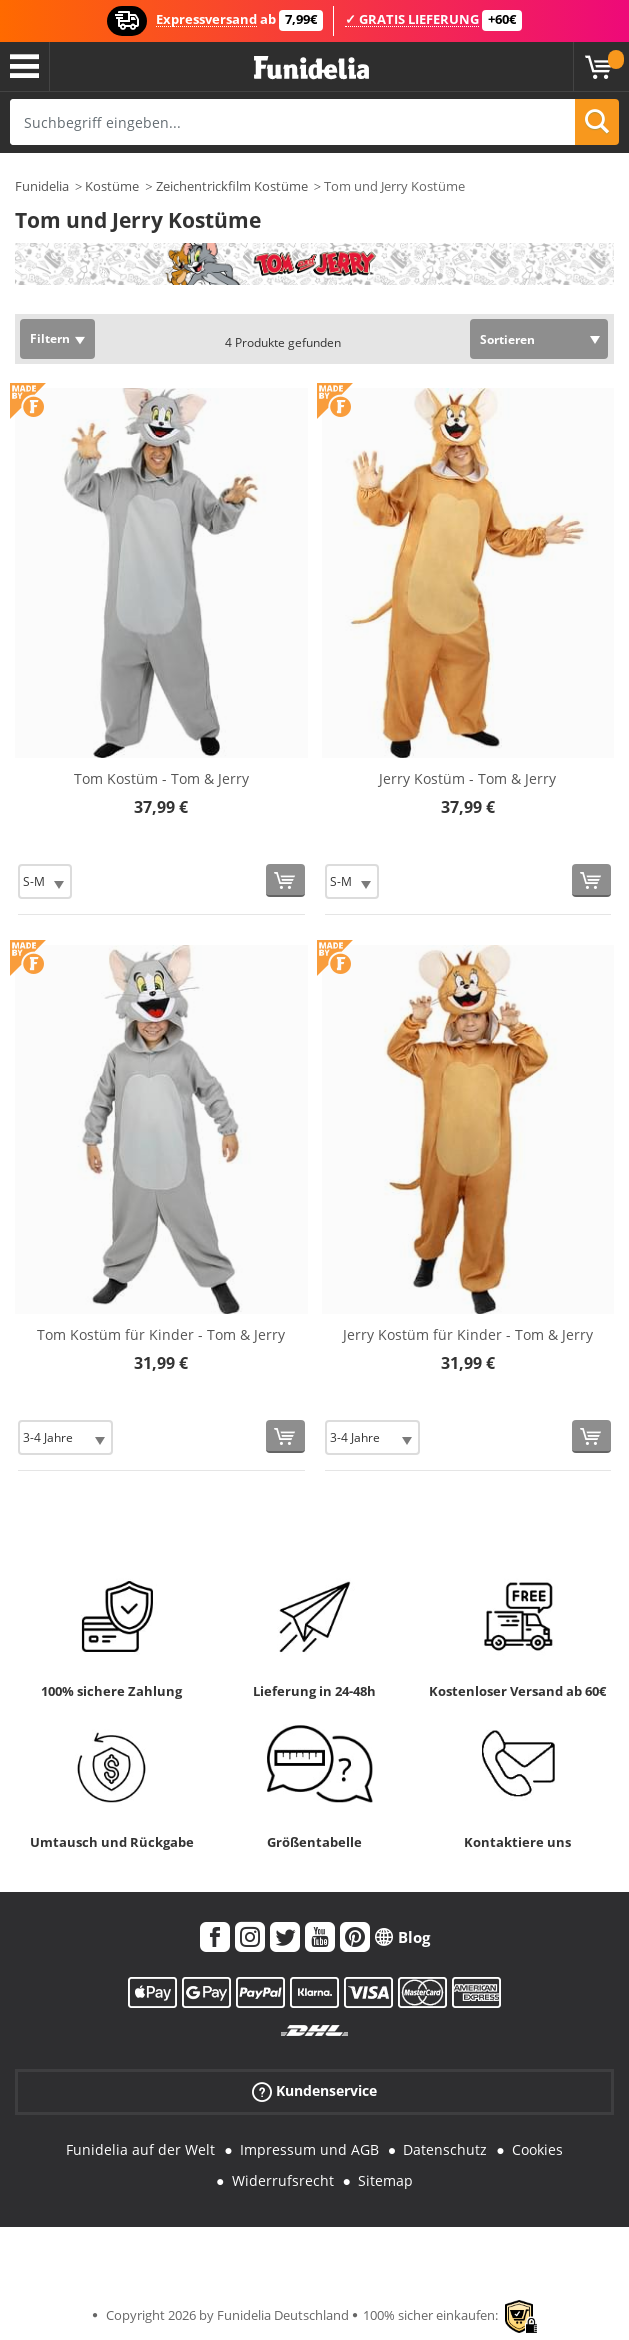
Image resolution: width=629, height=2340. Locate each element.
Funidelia (42, 186)
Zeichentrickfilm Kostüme (232, 186)
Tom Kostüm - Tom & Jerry (161, 778)
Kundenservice (314, 2091)
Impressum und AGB (309, 2149)
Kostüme (112, 186)
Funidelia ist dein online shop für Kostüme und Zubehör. (311, 68)
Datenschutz (445, 2149)
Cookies (537, 2149)
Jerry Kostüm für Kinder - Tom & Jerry (468, 1334)
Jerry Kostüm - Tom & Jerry (467, 778)
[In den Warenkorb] (285, 880)
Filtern (50, 338)
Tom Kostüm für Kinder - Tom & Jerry (161, 1334)
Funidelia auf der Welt (140, 2149)
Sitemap (385, 2180)
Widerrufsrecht (283, 2180)
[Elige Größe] (45, 881)
